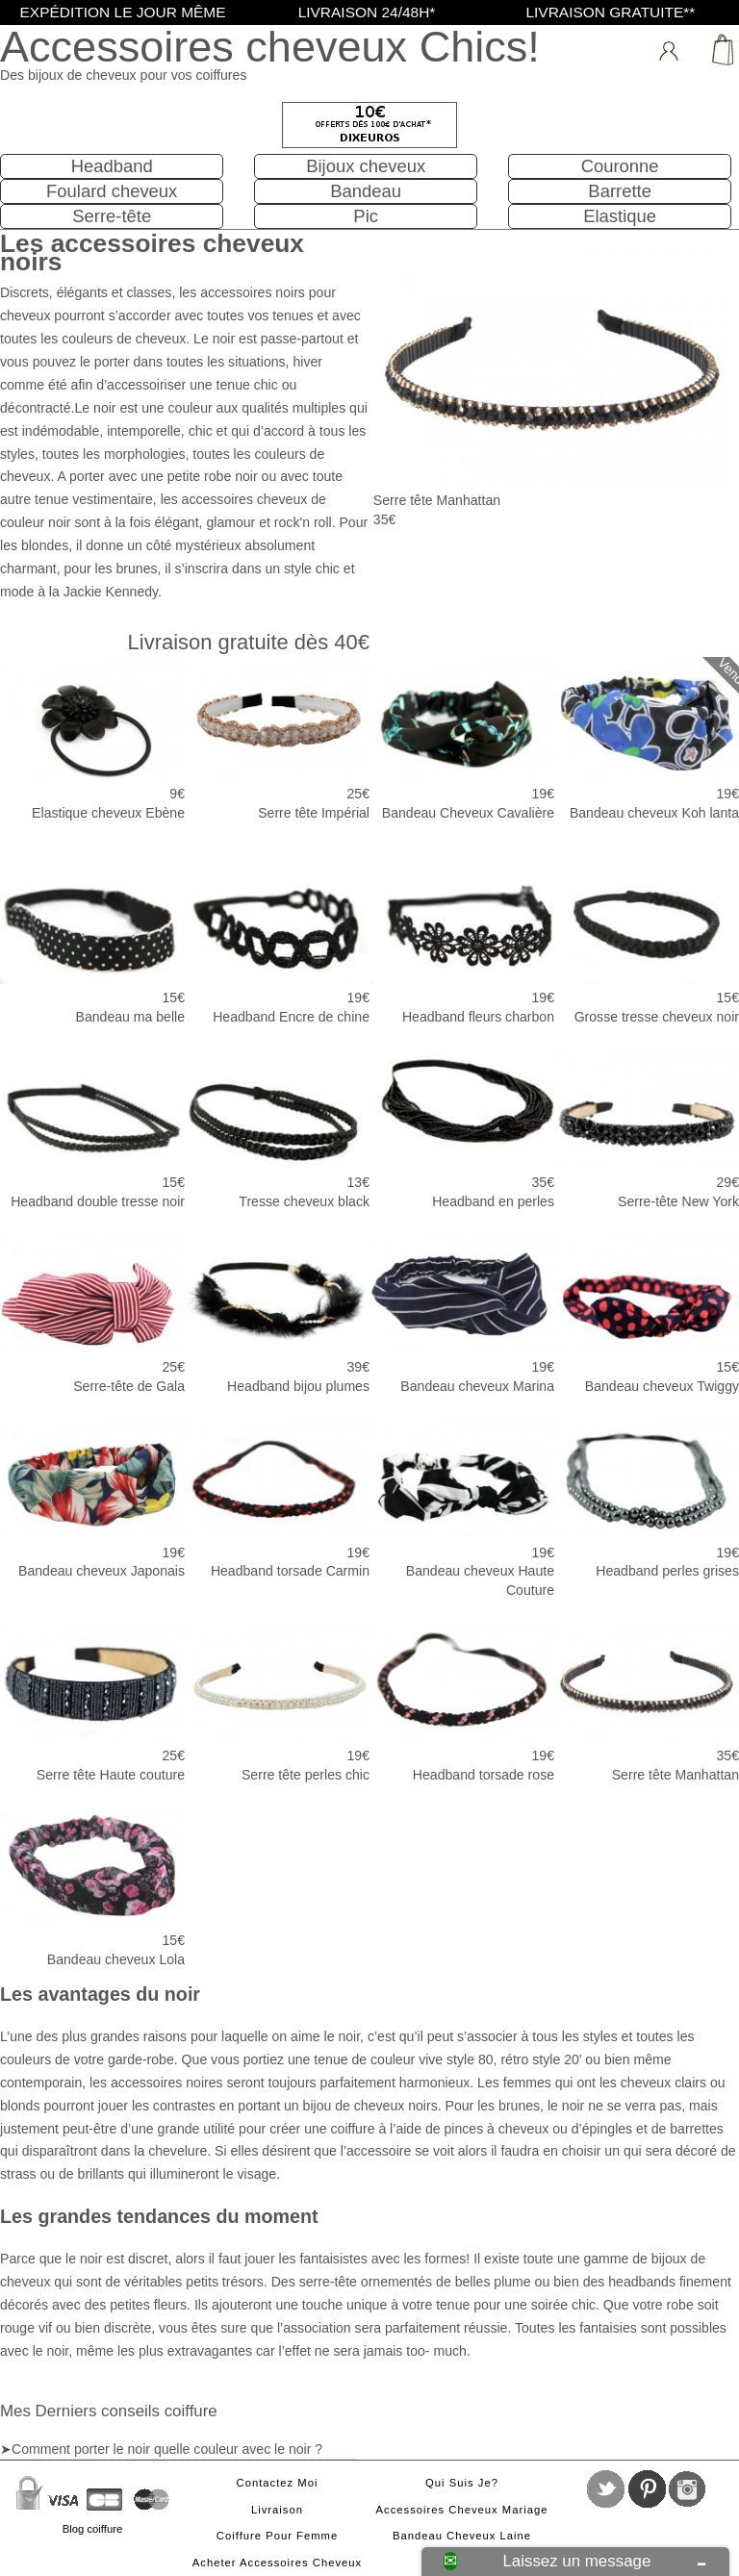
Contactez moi (278, 2482)
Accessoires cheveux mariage (462, 2509)
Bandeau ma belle (92, 942)
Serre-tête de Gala (92, 1312)
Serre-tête (111, 216)
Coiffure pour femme (277, 2535)
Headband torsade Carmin (277, 1496)
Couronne (620, 166)
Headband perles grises (646, 1496)
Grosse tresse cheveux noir (646, 942)
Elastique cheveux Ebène (92, 739)
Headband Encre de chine (277, 942)
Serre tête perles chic (277, 1700)
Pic (365, 216)
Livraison (277, 2509)
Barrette (619, 191)
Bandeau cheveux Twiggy (646, 1312)
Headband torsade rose (462, 1700)
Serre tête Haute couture (92, 1700)
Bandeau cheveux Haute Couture (462, 1506)
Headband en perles (462, 1127)
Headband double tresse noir (92, 1127)
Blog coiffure (92, 2529)
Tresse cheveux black (277, 1127)
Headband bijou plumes (277, 1312)
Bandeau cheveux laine (462, 2535)
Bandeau (365, 191)
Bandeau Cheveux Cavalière (462, 739)
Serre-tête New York (646, 1127)
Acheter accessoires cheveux (277, 2562)
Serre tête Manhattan (646, 1700)
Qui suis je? (461, 2482)
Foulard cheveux (111, 191)
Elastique (619, 216)
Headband (112, 166)
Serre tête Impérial (277, 739)
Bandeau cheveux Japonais (92, 1496)
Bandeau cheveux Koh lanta (646, 739)
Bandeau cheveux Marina (462, 1312)
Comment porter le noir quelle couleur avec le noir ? (167, 2449)
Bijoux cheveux (365, 166)
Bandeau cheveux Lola (92, 1885)
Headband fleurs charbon (462, 942)
